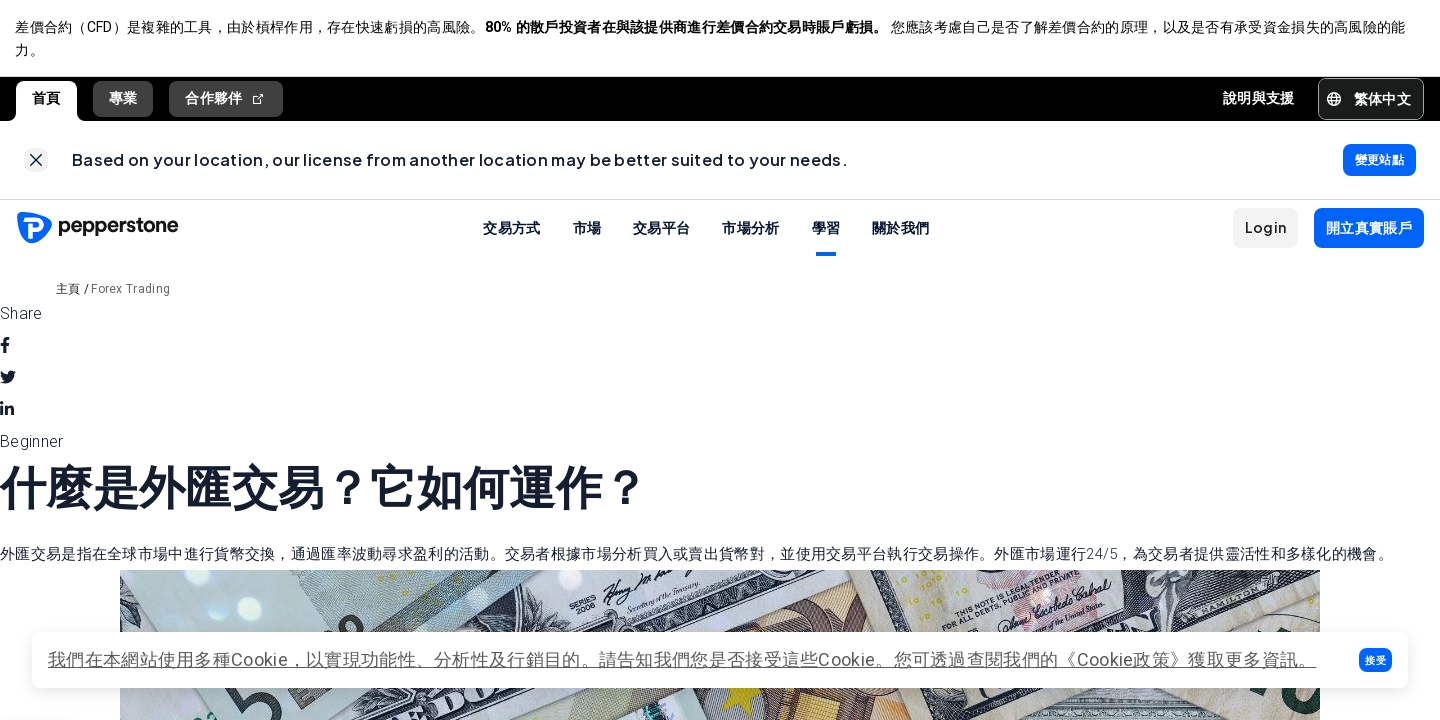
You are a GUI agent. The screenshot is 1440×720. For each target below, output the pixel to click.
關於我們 (900, 230)
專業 (123, 99)
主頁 (68, 292)
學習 (826, 230)
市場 (587, 230)
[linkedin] (7, 413)
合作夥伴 (226, 99)
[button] (1375, 660)
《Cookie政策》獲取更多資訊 (1178, 659)
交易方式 (511, 230)
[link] (36, 162)
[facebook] (5, 349)
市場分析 (750, 230)
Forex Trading (130, 292)
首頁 (46, 99)
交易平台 (661, 230)
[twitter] (8, 381)
